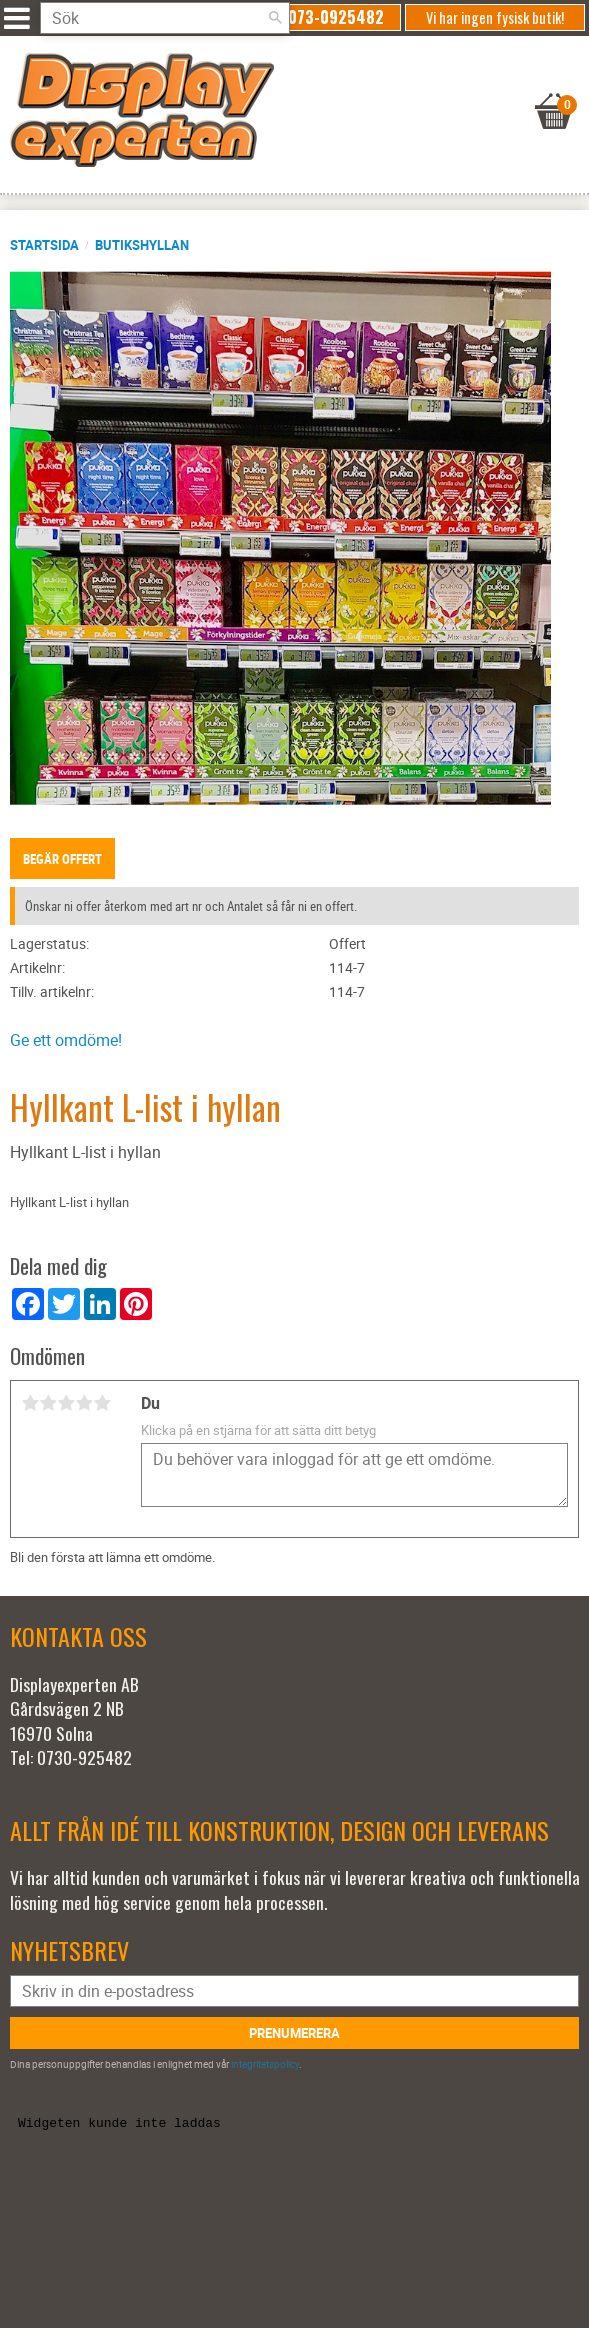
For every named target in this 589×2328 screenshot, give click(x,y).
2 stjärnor (48, 1403)
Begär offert (62, 859)
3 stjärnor (66, 1403)
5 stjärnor (102, 1403)
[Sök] (275, 18)
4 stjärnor (84, 1403)
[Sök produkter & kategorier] (165, 18)
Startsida (44, 245)
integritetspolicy (265, 2064)
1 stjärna (30, 1403)
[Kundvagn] (289, 86)
